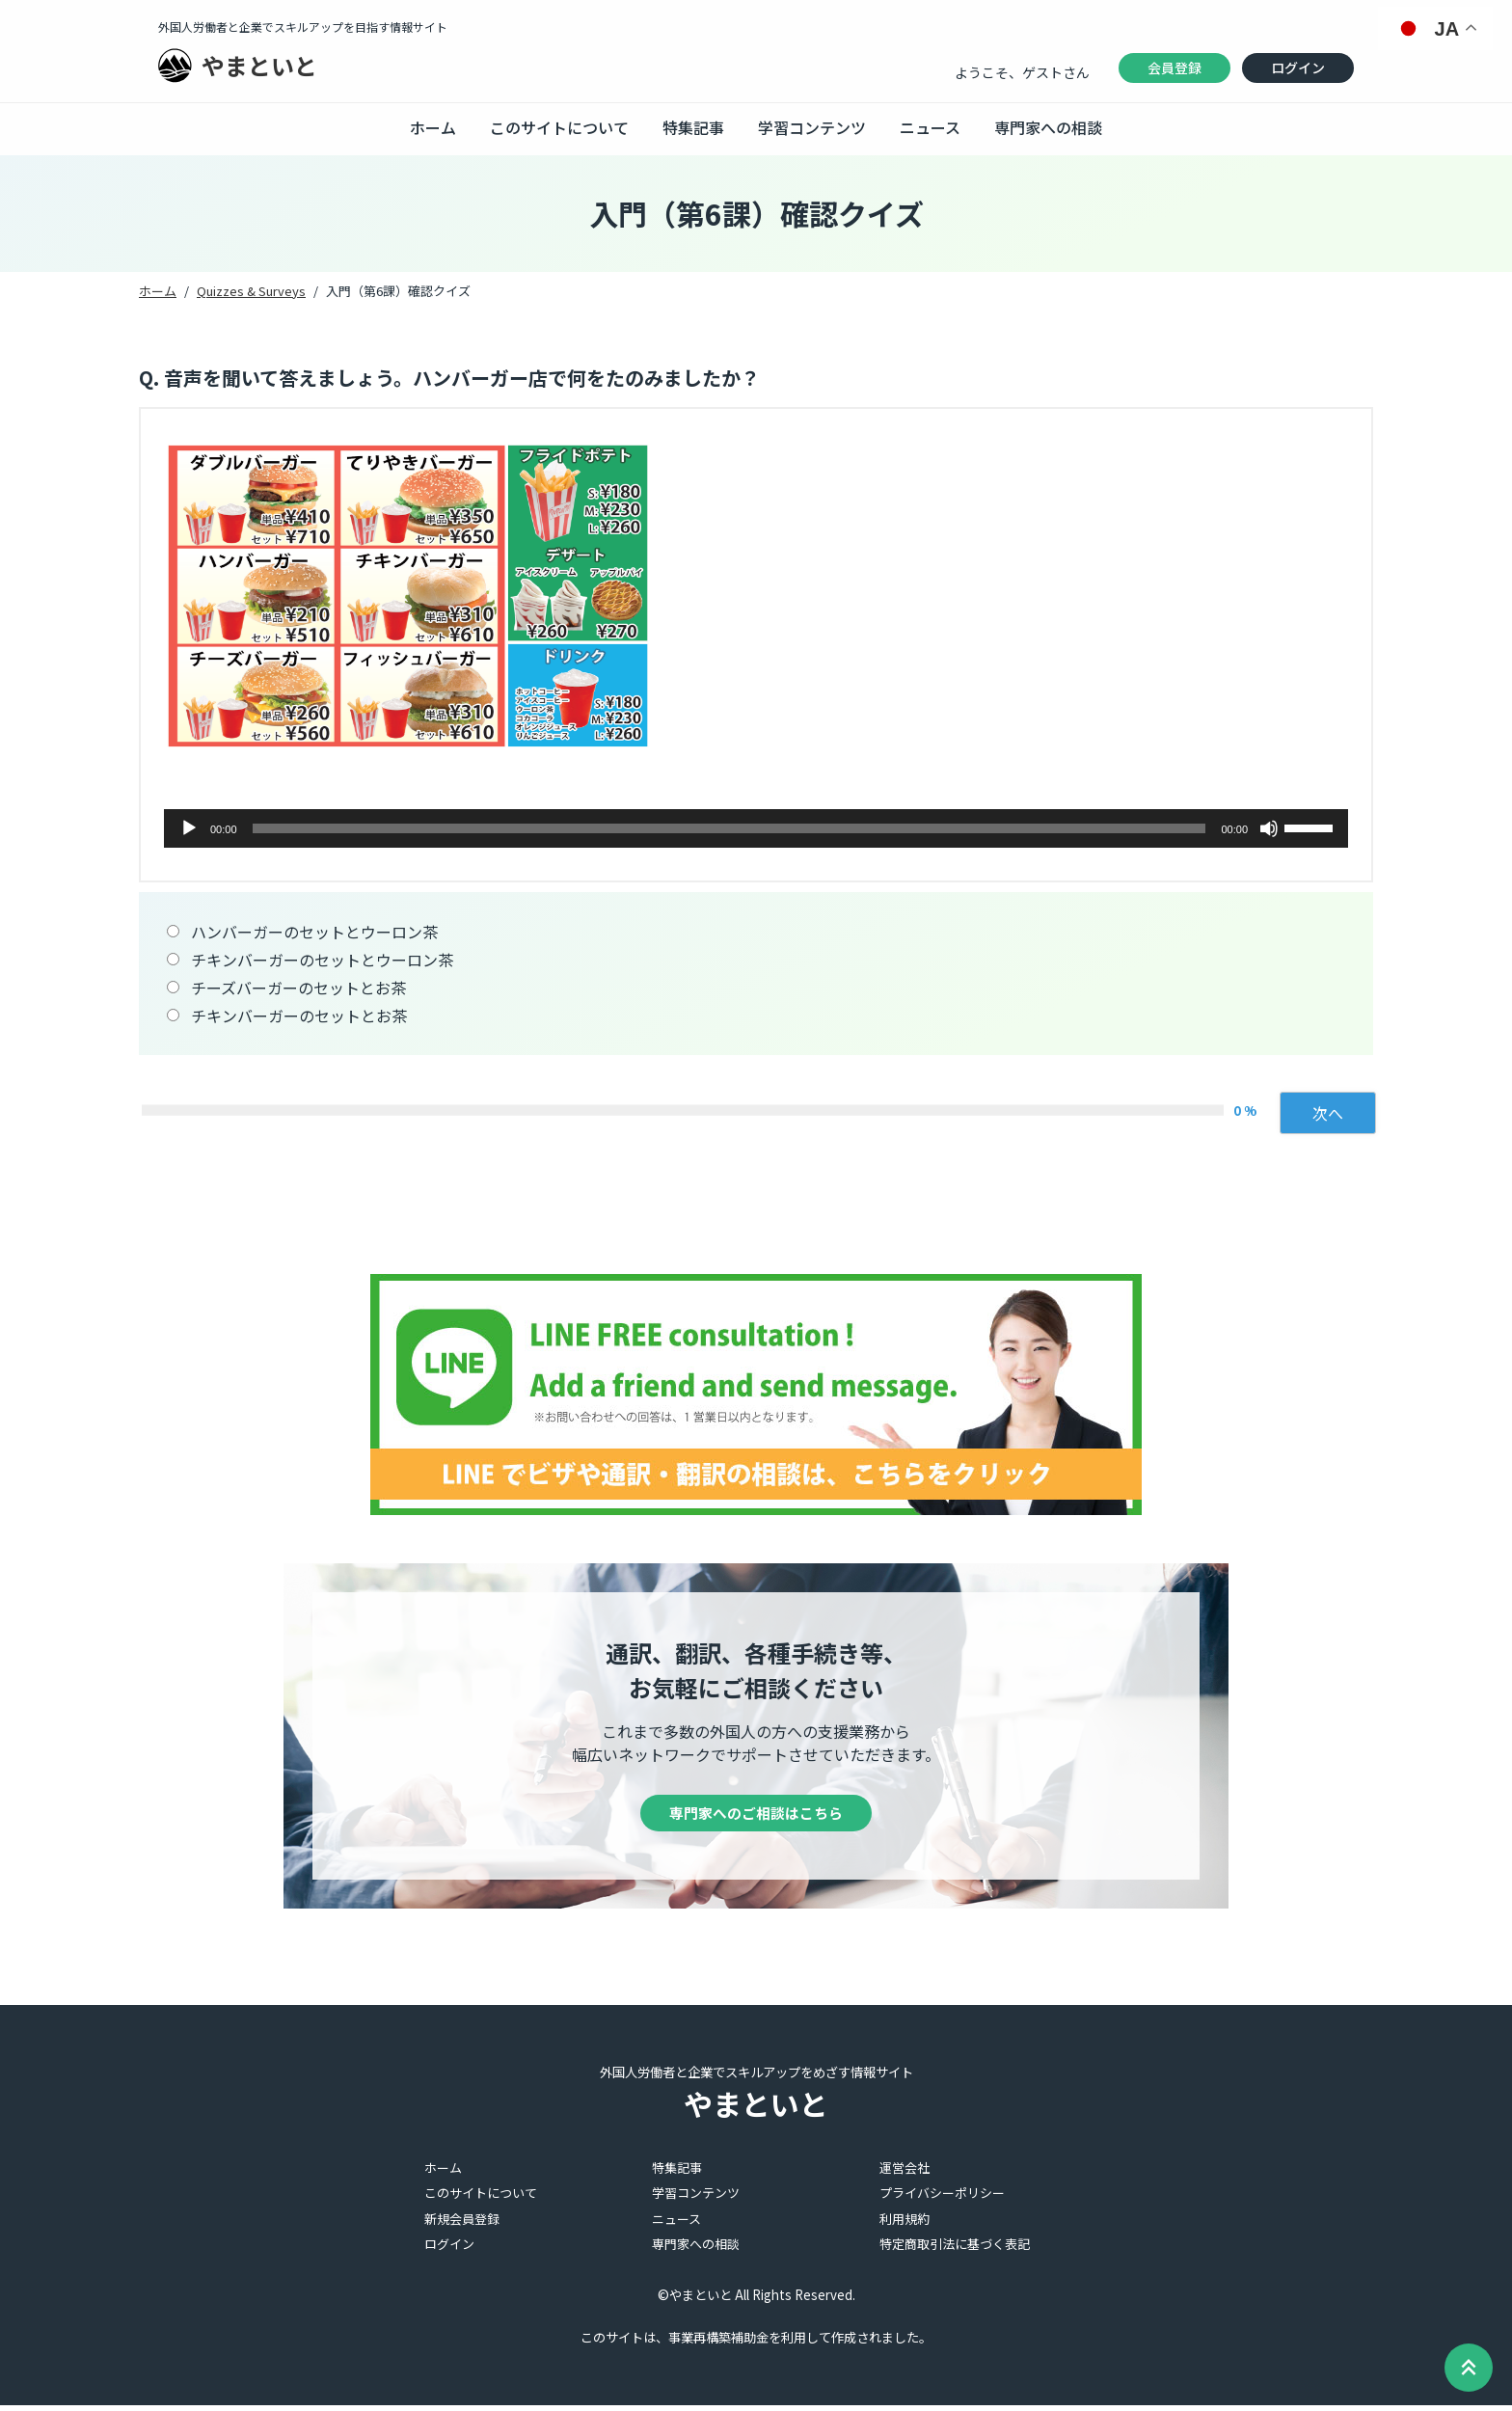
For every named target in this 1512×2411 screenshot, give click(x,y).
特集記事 (693, 127)
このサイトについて (559, 127)
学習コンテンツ (812, 127)
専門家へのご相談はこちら (756, 1816)
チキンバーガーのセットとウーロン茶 (322, 959)
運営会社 (904, 2173)
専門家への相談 (1048, 127)
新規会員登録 (462, 2224)
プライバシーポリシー (942, 2198)
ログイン (1298, 67)
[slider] (729, 828)
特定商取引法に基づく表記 (954, 2249)
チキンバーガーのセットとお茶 (299, 1015)
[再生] (189, 828)
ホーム (433, 127)
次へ (1327, 1112)
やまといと (259, 65)
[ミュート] (1269, 828)
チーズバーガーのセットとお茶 (298, 987)
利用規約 (904, 2224)
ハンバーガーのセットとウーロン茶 (314, 931)
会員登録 (1175, 67)
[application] (756, 828)
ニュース (930, 127)
